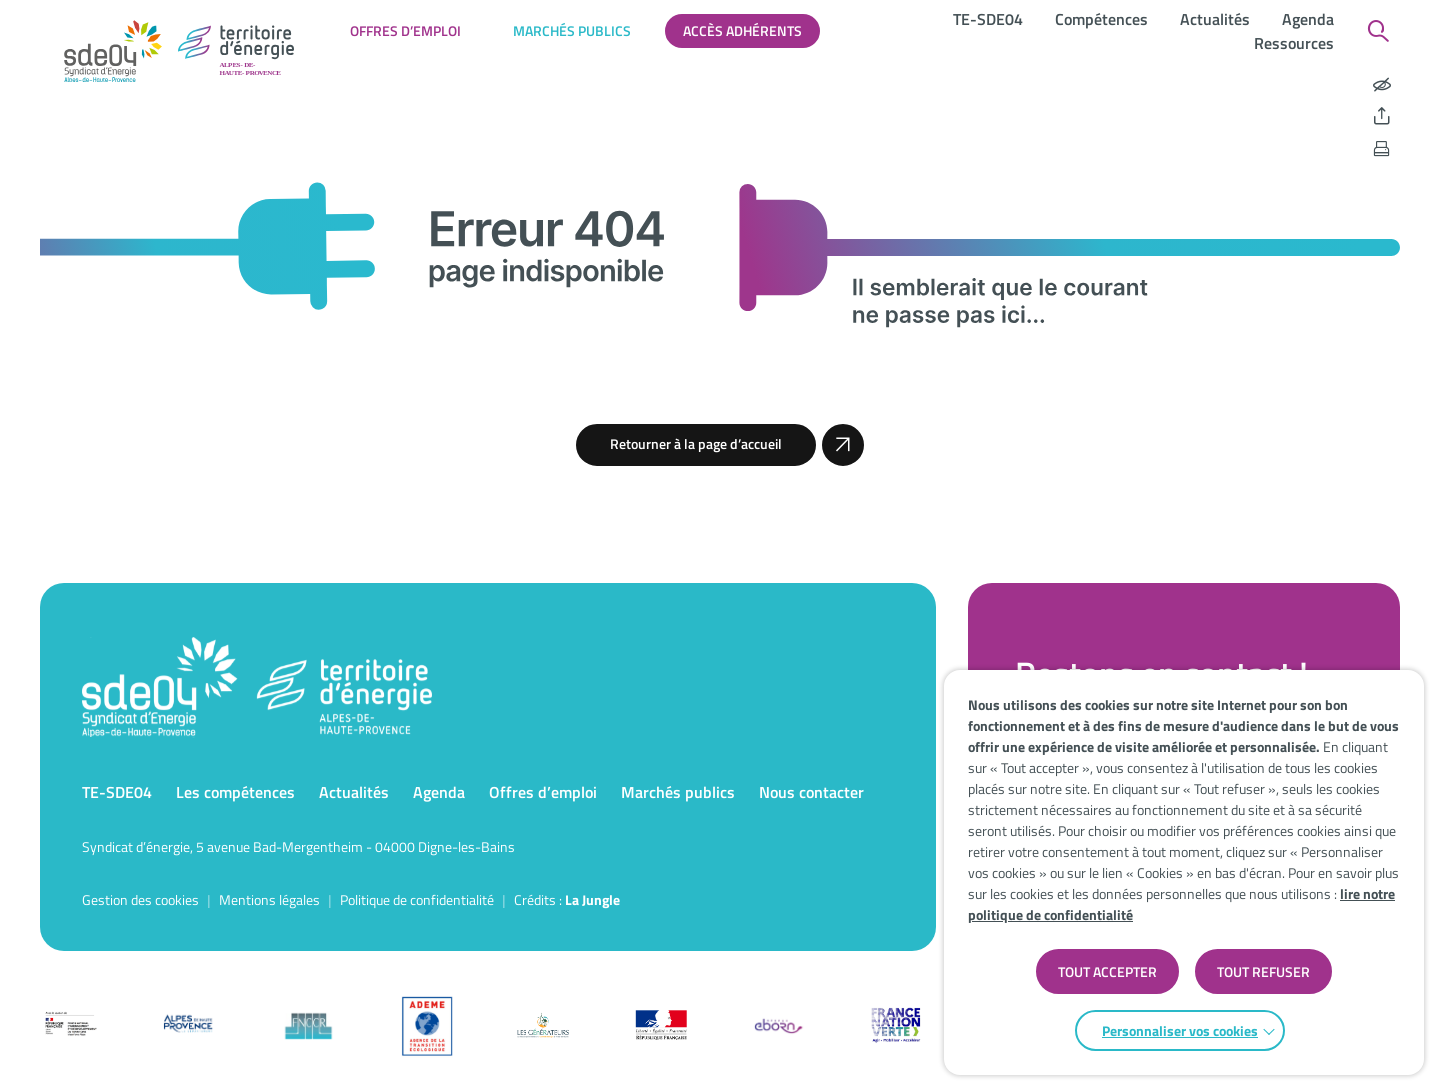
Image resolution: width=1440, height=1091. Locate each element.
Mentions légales (269, 899)
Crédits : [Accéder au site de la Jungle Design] (567, 899)
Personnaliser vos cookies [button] (1180, 1030)
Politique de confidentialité (417, 899)
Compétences (1101, 19)
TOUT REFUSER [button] (1263, 971)
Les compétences (235, 792)
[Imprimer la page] (1382, 149)
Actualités (1215, 19)
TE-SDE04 (988, 19)
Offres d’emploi (405, 30)
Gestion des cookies (140, 899)
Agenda (1308, 19)
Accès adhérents (742, 30)
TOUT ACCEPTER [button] (1107, 971)
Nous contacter (811, 792)
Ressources (1294, 43)
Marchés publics (572, 30)
